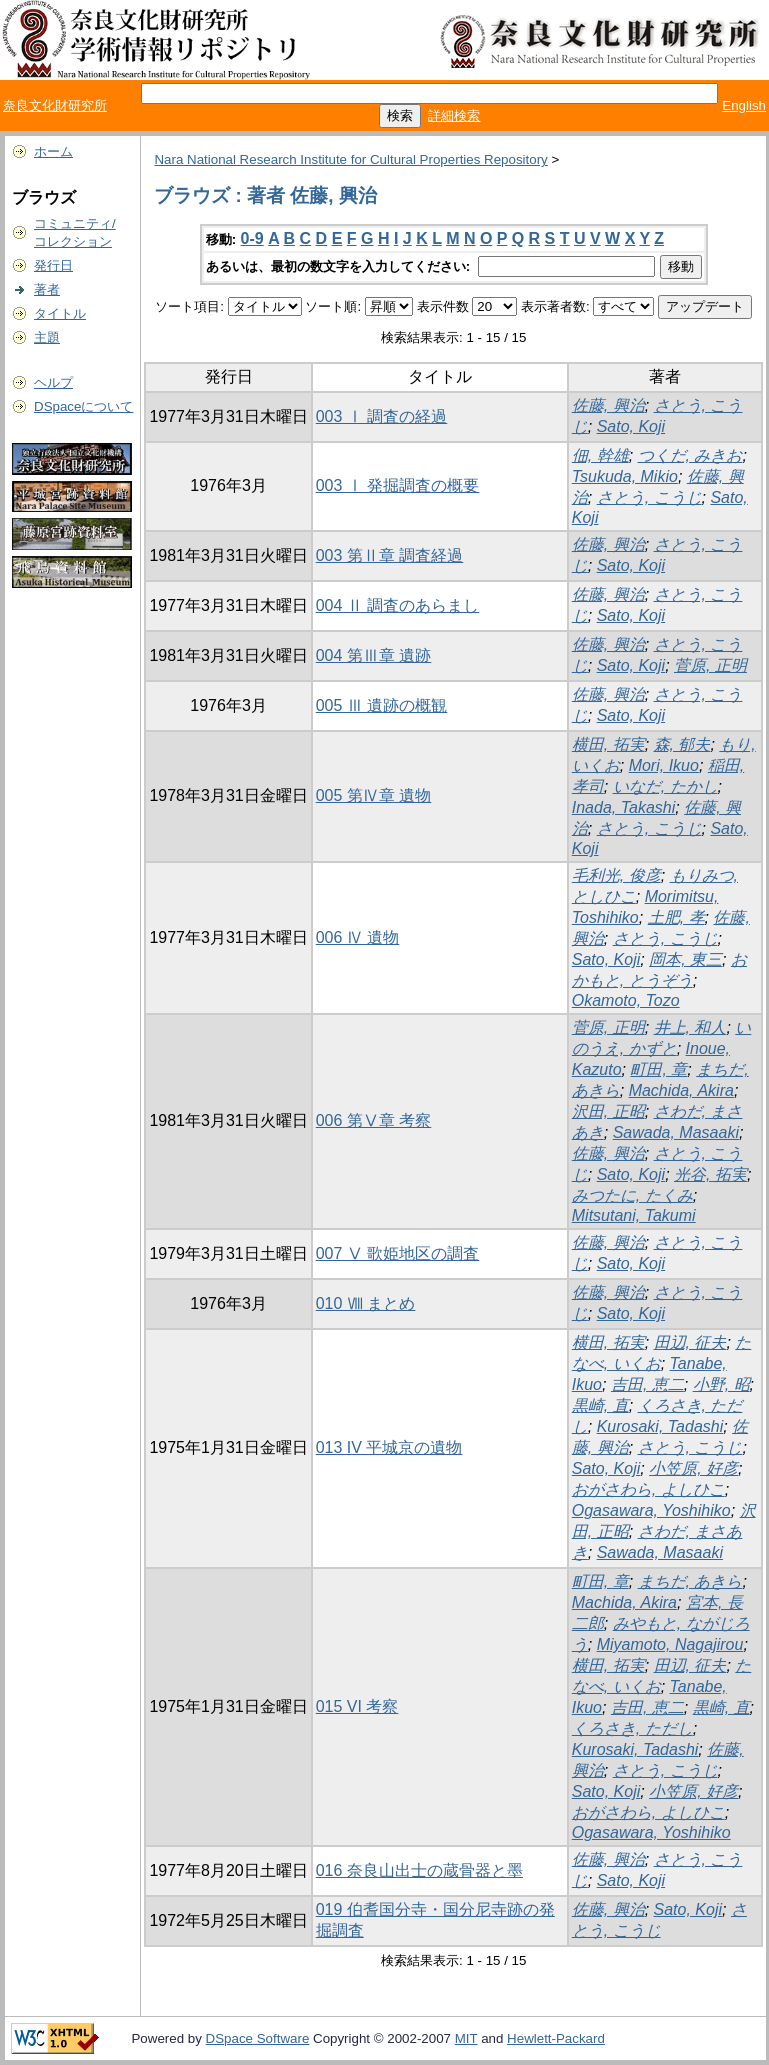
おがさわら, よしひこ (648, 1489)
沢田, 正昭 (608, 1111)
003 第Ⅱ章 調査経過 (390, 555)
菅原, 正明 (710, 665)
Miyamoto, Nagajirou (670, 1644)
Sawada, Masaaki (676, 1132)
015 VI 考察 (357, 1706)
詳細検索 (454, 115)
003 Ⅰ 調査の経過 (382, 416)
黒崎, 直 (600, 1405)
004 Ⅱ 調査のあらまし (398, 605)
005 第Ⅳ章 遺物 (374, 795)
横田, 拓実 (608, 744)
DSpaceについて (83, 406)
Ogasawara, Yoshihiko (651, 1510)
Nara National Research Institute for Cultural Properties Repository (350, 159)
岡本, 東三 (685, 959)
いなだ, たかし (665, 786)
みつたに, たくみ (632, 1195)
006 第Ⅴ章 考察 (374, 1120)
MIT (466, 2038)
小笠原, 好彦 (693, 1468)
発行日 (53, 265)
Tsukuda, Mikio (625, 476)
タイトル (60, 313)
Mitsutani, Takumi (634, 1215)
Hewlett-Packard (556, 2038)
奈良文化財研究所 (55, 105)
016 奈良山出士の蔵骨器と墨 (419, 1870)
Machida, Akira (681, 1090)
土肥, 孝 (676, 917)
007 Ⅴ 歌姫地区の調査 (398, 1253)
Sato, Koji (631, 426)
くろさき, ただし (632, 1728)
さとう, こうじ (649, 497)
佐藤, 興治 (608, 405)
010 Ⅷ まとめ (366, 1303)
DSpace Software (258, 2038)
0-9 (252, 238)
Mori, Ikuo (664, 765)
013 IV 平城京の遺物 (389, 1447)
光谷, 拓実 (710, 1174)
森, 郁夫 (682, 744)
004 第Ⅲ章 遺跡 (374, 655)
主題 (47, 337)
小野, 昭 (721, 1384)
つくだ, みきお (690, 455)
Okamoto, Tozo (626, 1000)
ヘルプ (53, 382)
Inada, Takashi (623, 807)
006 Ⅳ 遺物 (358, 937)
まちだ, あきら (690, 1581)
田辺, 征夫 (690, 1342)
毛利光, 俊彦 (616, 875)
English (744, 105)
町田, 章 (658, 1069)
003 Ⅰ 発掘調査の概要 (398, 485)
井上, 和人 (690, 1027)
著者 (47, 289)
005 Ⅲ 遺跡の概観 (382, 705)
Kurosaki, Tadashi (660, 1426)
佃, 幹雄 (600, 455)
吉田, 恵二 (647, 1384)
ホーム (53, 151)
